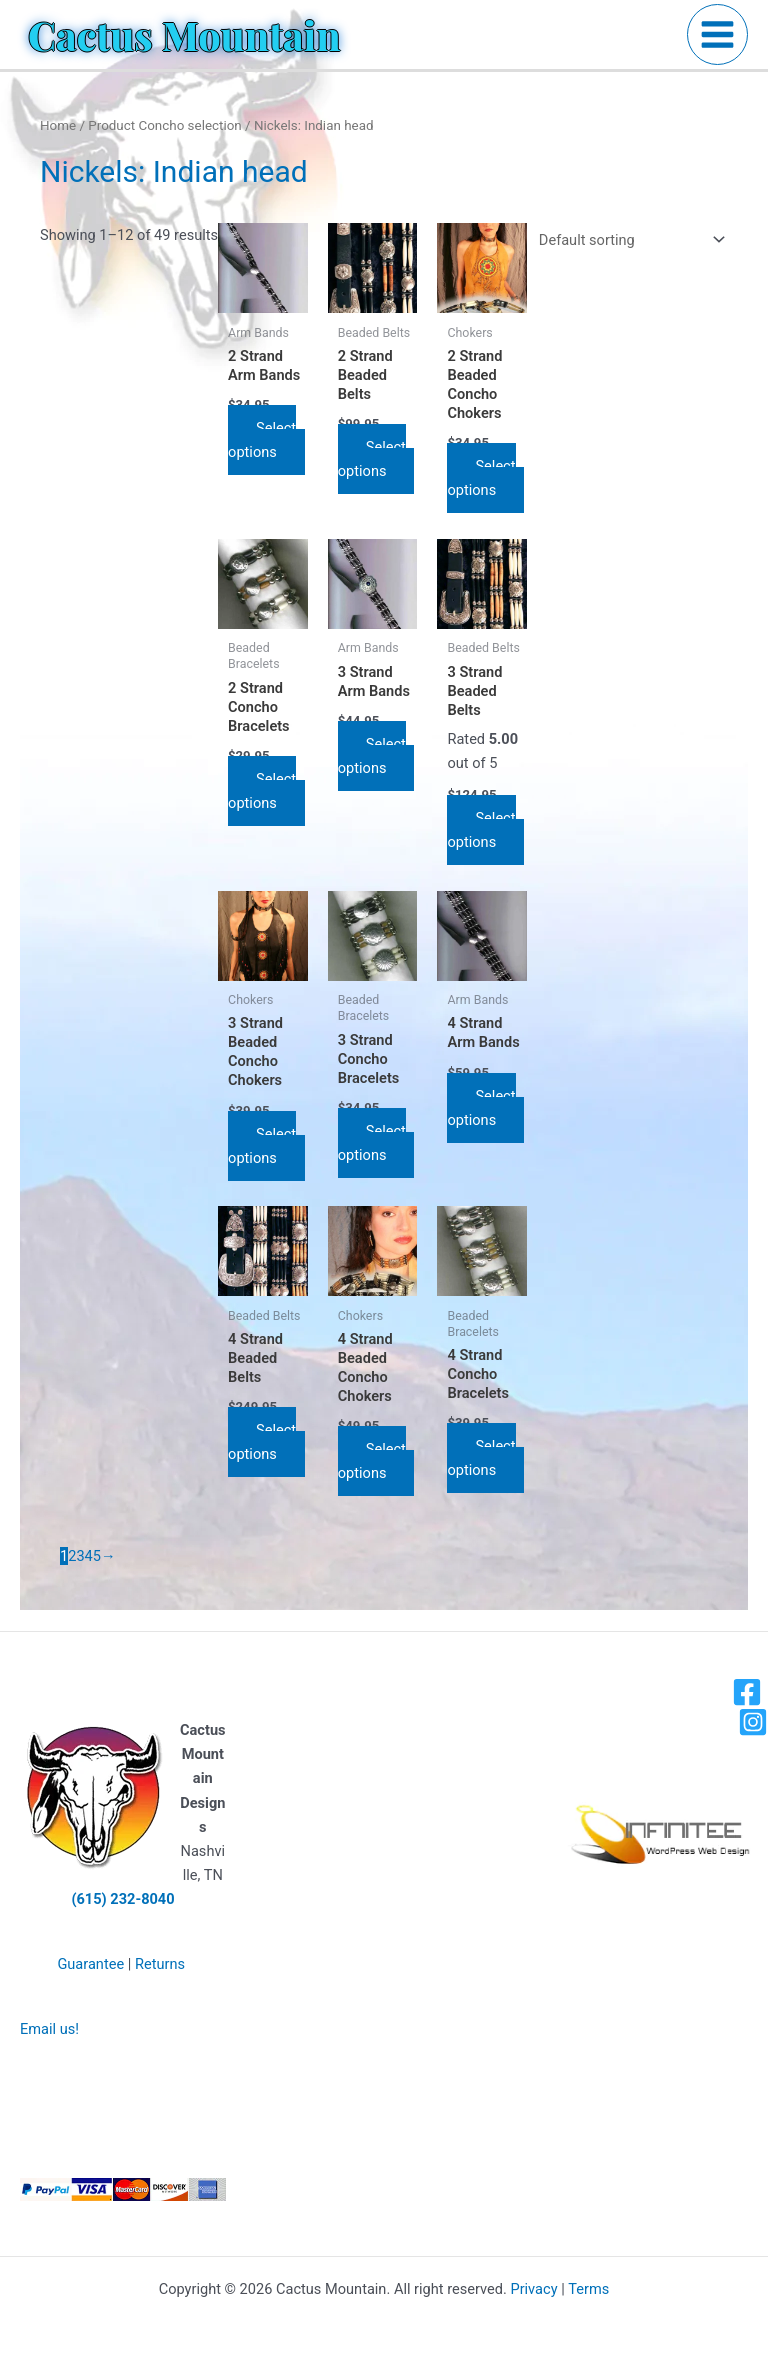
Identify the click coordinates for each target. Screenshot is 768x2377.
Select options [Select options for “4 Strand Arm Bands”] (481, 1108)
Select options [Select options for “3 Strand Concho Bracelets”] (372, 1143)
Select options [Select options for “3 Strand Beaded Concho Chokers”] (262, 1146)
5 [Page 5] (97, 1556)
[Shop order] (627, 239)
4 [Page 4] (89, 1556)
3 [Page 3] (80, 1556)
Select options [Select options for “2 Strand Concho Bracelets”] (262, 791)
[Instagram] (753, 1722)
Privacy (533, 2289)
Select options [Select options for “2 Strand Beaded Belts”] (372, 459)
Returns (160, 1964)
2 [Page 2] (72, 1556)
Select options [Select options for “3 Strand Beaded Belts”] (481, 830)
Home (58, 125)
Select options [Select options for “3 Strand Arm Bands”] (372, 756)
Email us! (49, 2029)
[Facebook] (747, 1692)
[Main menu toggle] (717, 34)
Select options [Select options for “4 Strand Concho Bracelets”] (481, 1458)
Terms (588, 2289)
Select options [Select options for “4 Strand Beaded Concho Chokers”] (372, 1461)
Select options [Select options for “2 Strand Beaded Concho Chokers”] (481, 478)
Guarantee (90, 1964)
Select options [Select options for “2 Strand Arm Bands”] (262, 440)
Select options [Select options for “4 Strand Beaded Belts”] (262, 1442)
